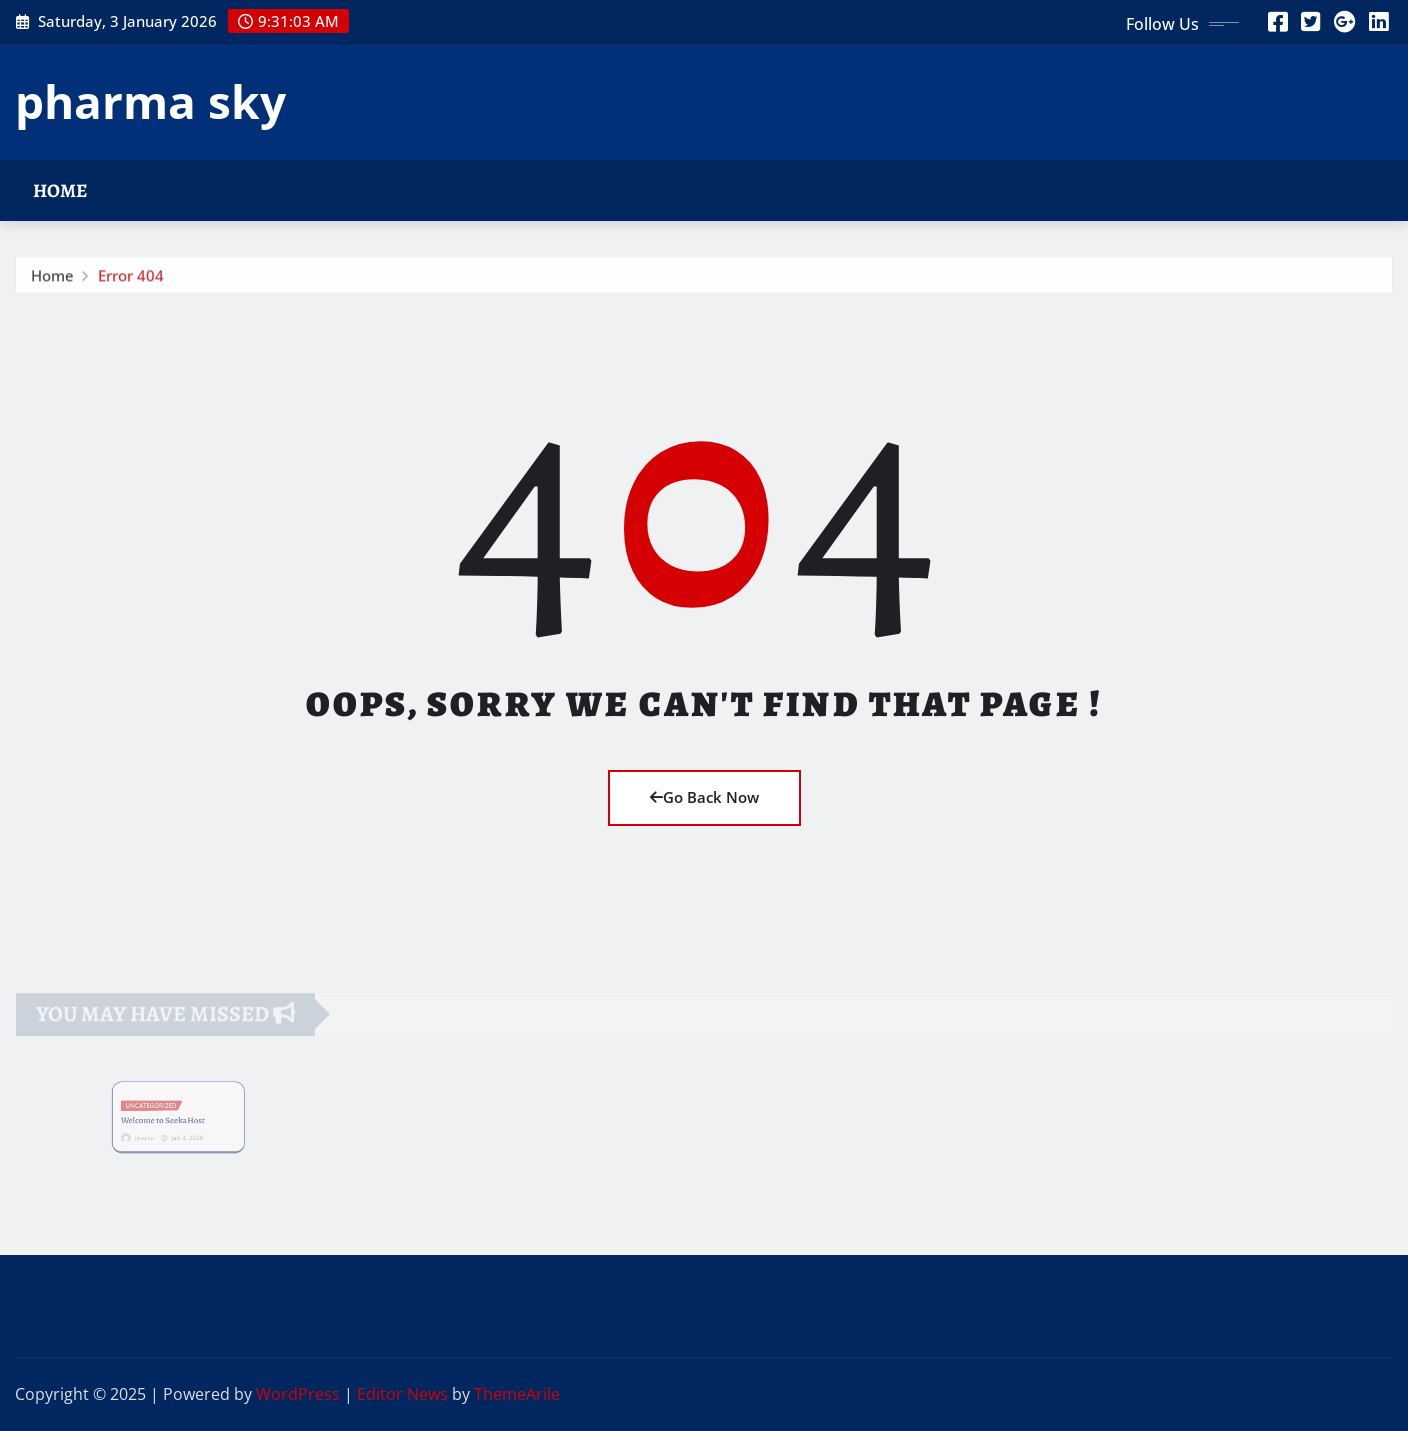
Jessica (153, 1132)
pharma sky (150, 101)
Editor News (402, 1394)
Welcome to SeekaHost (166, 1119)
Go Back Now (704, 797)
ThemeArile (517, 1394)
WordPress (298, 1394)
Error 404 (131, 279)
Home (60, 190)
